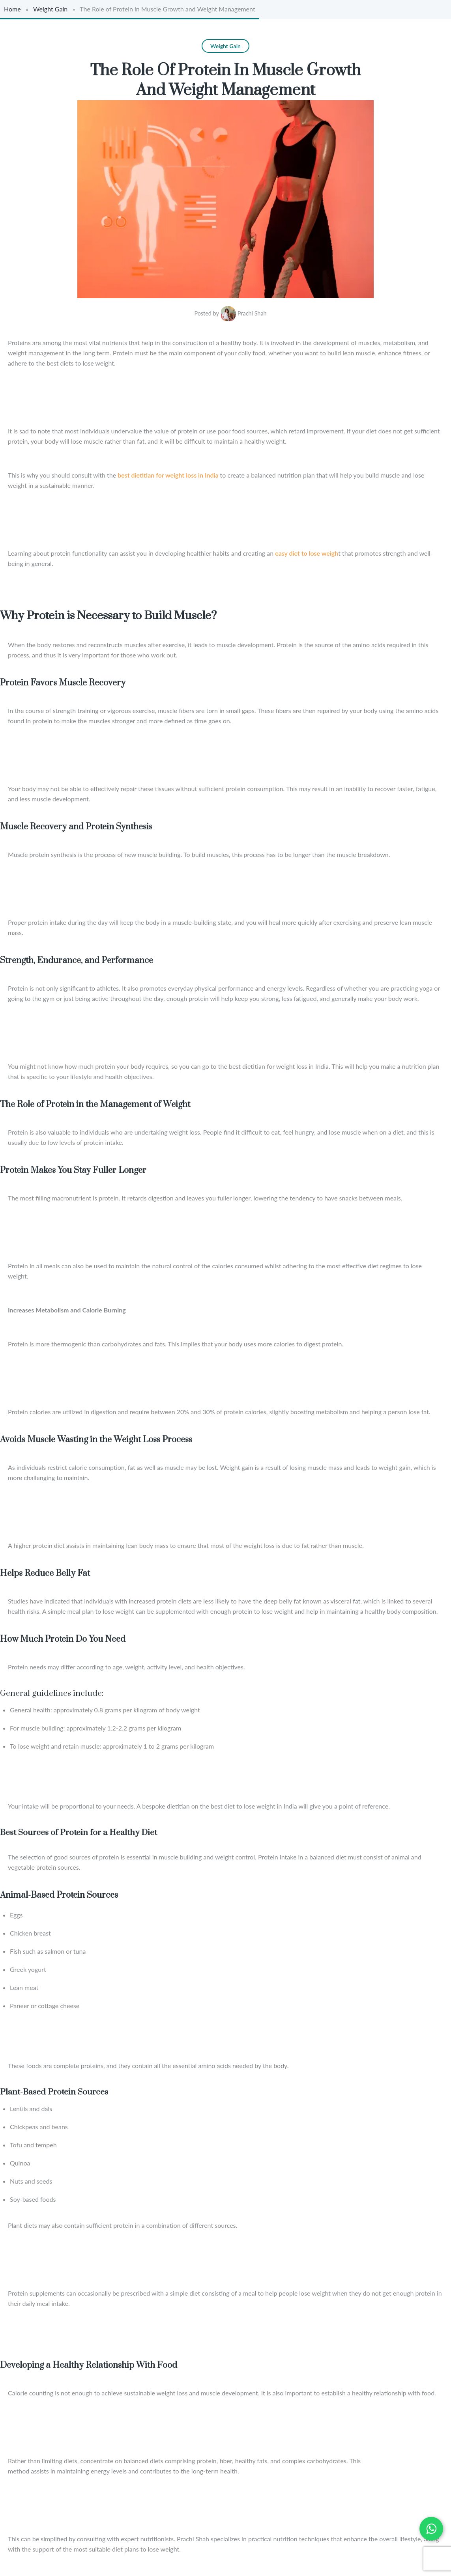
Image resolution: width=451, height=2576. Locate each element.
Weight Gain (50, 9)
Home (12, 9)
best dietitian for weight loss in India (168, 472)
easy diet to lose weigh (305, 550)
